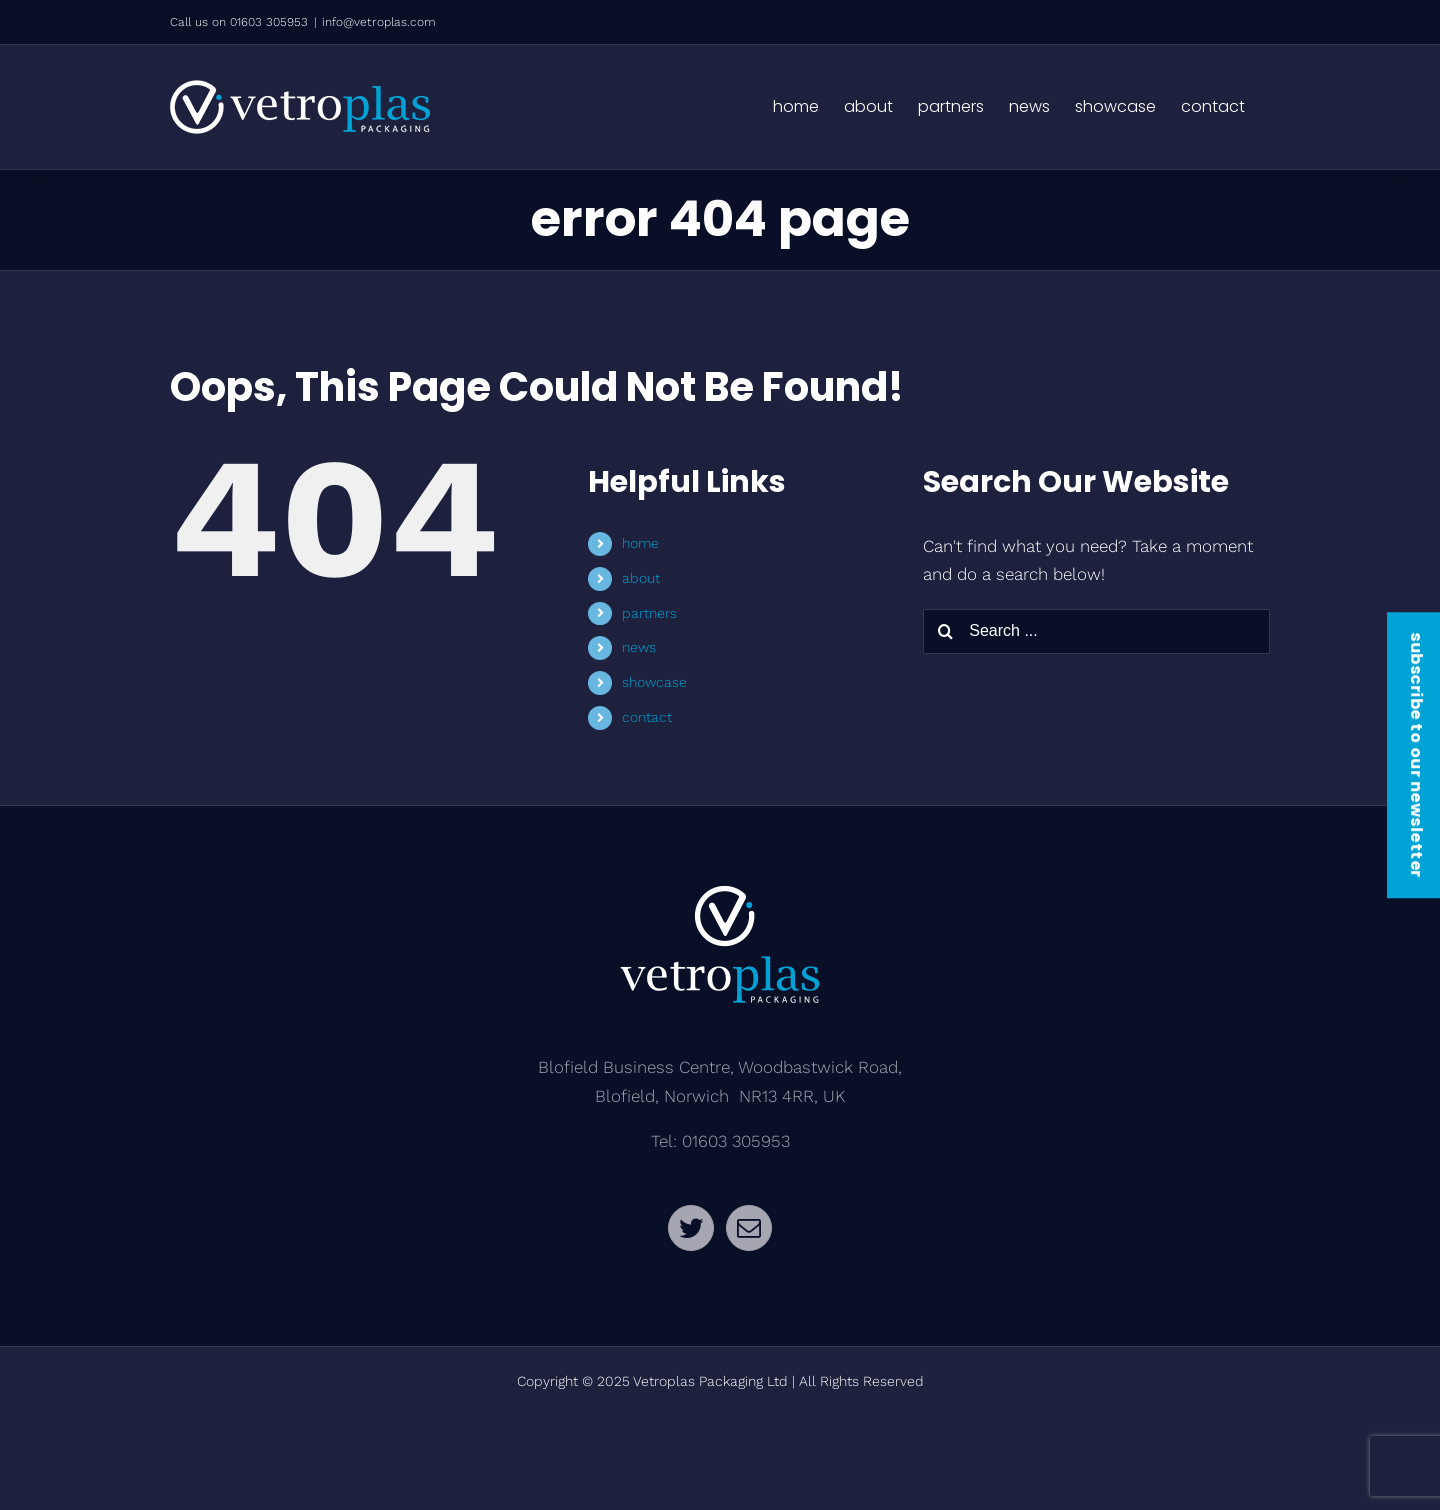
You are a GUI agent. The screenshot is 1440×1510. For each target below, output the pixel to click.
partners (649, 613)
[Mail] (749, 1228)
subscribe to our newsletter (1416, 755)
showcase (654, 682)
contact (647, 717)
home (640, 543)
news (639, 647)
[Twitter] (691, 1228)
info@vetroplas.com (379, 22)
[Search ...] (1096, 631)
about (641, 578)
